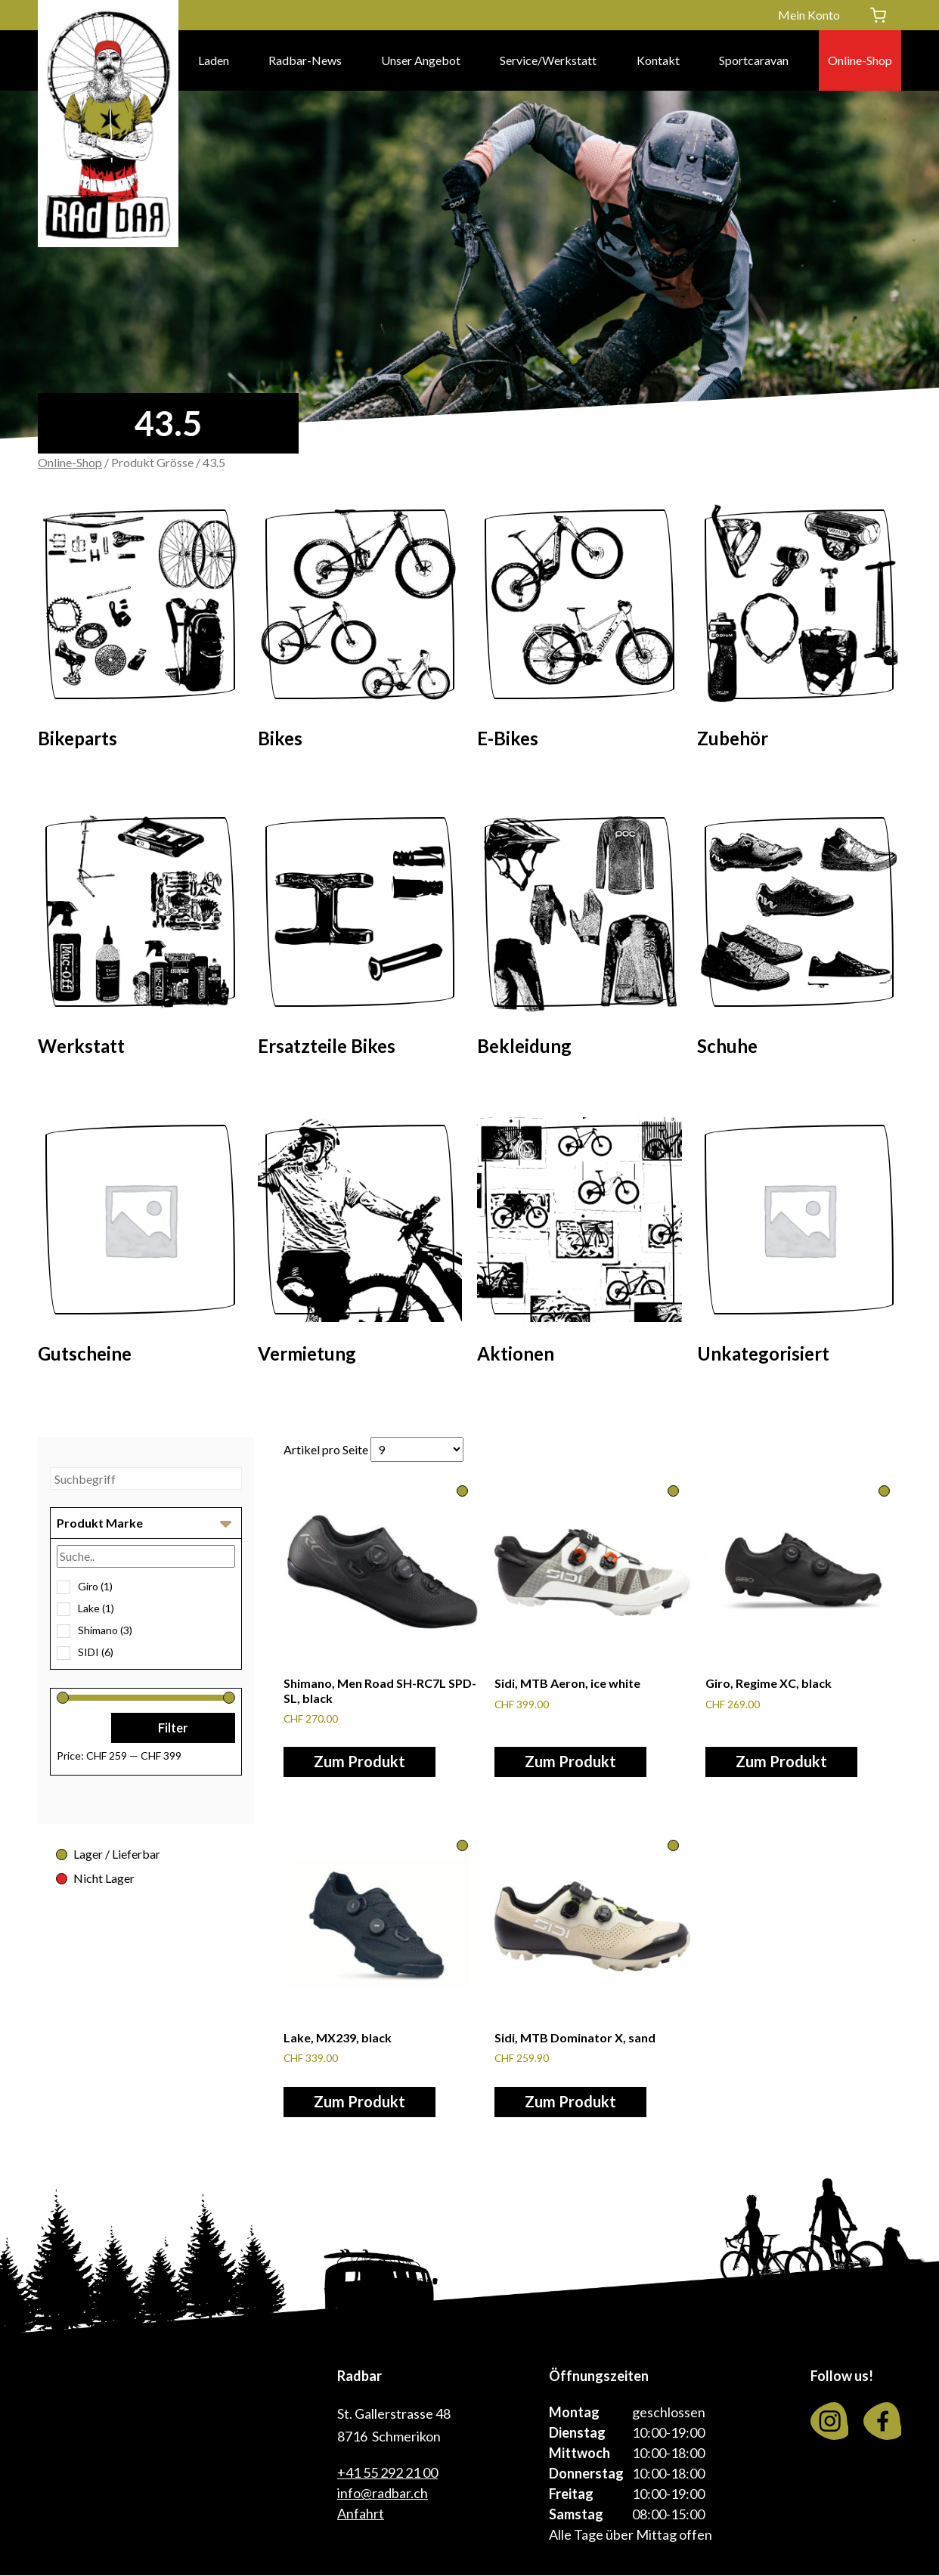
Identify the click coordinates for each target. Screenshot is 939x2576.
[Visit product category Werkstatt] (140, 938)
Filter (173, 1727)
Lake (96, 1608)
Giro (95, 1586)
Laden (213, 60)
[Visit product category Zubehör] (799, 630)
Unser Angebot (420, 60)
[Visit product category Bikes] (360, 630)
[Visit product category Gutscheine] (140, 1245)
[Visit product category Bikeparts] (140, 630)
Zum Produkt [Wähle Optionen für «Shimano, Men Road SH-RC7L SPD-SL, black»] (359, 1762)
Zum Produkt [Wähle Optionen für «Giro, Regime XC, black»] (781, 1762)
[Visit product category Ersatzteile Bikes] (360, 938)
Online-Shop (860, 60)
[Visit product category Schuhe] (799, 938)
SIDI (95, 1652)
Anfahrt (360, 2514)
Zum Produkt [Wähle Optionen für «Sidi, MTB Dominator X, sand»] (570, 2102)
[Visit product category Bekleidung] (579, 938)
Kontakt (658, 60)
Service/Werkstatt (548, 60)
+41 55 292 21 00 (387, 2473)
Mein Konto (809, 15)
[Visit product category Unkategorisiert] (799, 1245)
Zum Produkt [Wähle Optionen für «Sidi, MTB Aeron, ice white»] (570, 1762)
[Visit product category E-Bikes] (579, 630)
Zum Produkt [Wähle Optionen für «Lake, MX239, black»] (359, 2102)
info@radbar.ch (382, 2493)
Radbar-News (305, 60)
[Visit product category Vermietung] (360, 1245)
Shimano (105, 1630)
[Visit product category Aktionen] (579, 1245)
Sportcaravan (754, 60)
